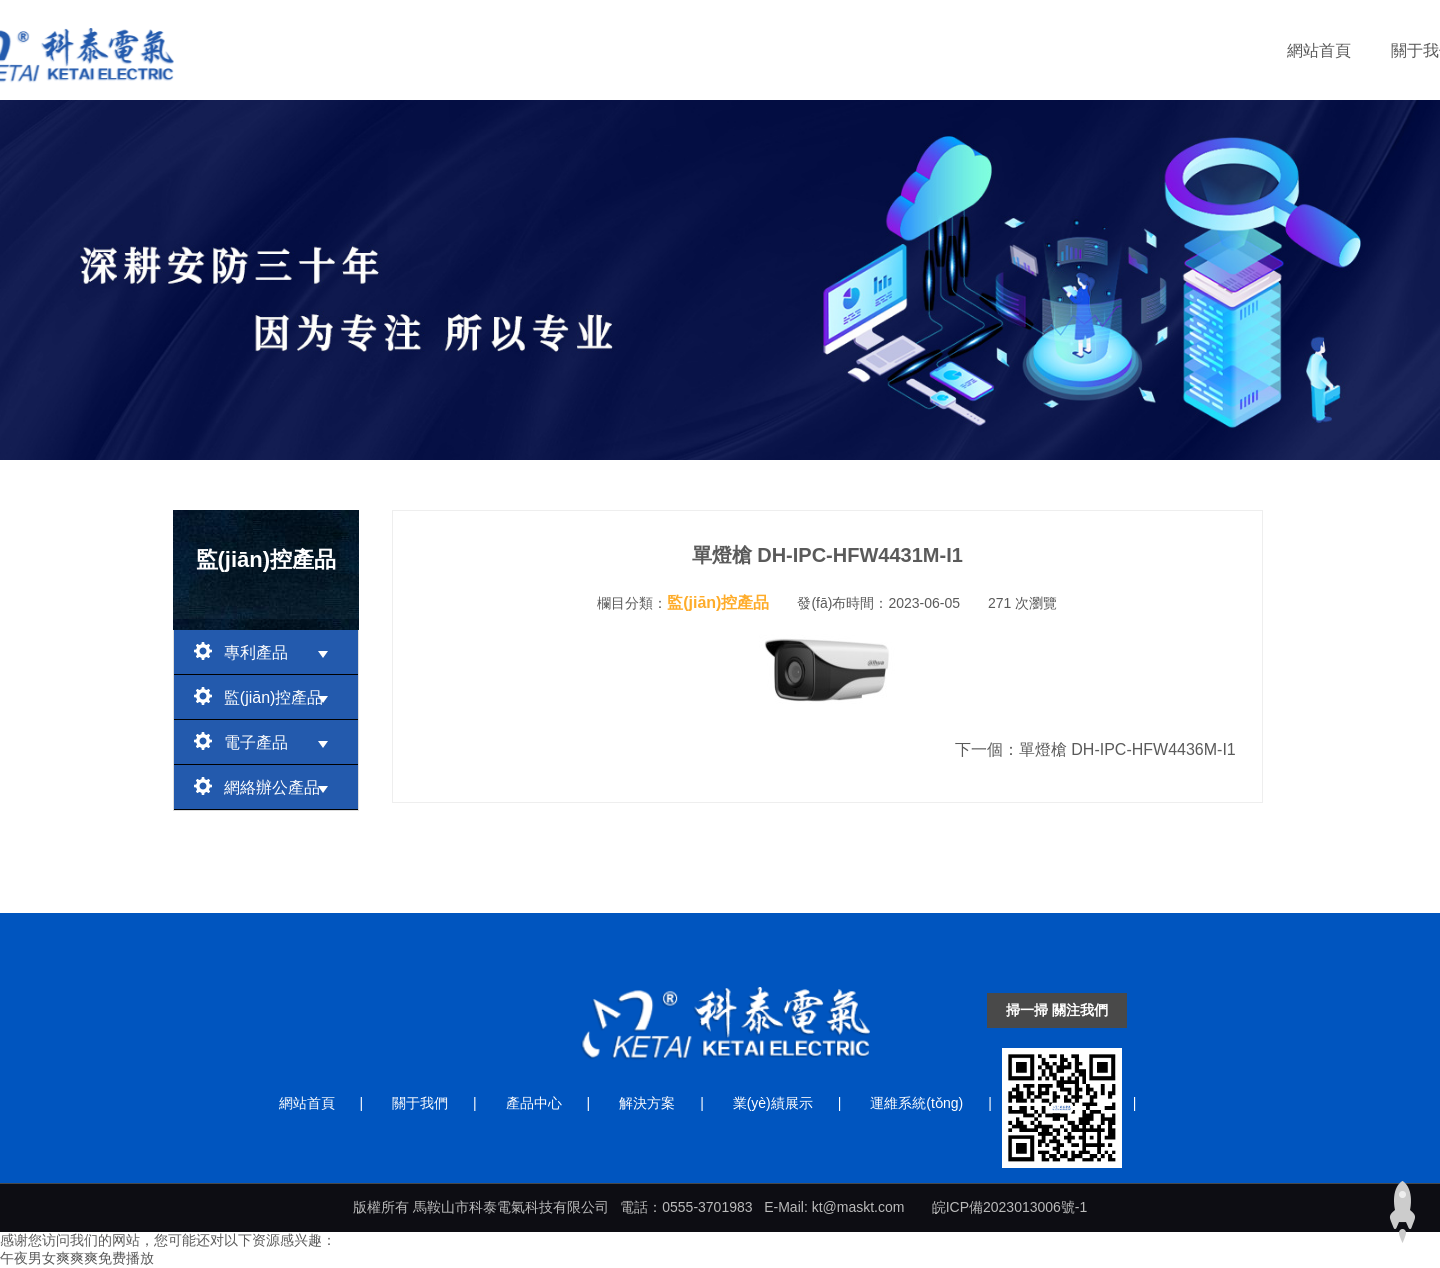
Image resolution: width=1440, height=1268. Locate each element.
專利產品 (266, 650)
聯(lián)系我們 (1198, 50)
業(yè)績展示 (915, 50)
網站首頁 (485, 50)
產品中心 (693, 50)
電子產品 (266, 740)
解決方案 (797, 50)
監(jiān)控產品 (266, 695)
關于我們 (589, 50)
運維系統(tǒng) (1054, 50)
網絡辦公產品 (266, 785)
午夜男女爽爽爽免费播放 (77, 1258)
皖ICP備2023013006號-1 (1010, 1207)
